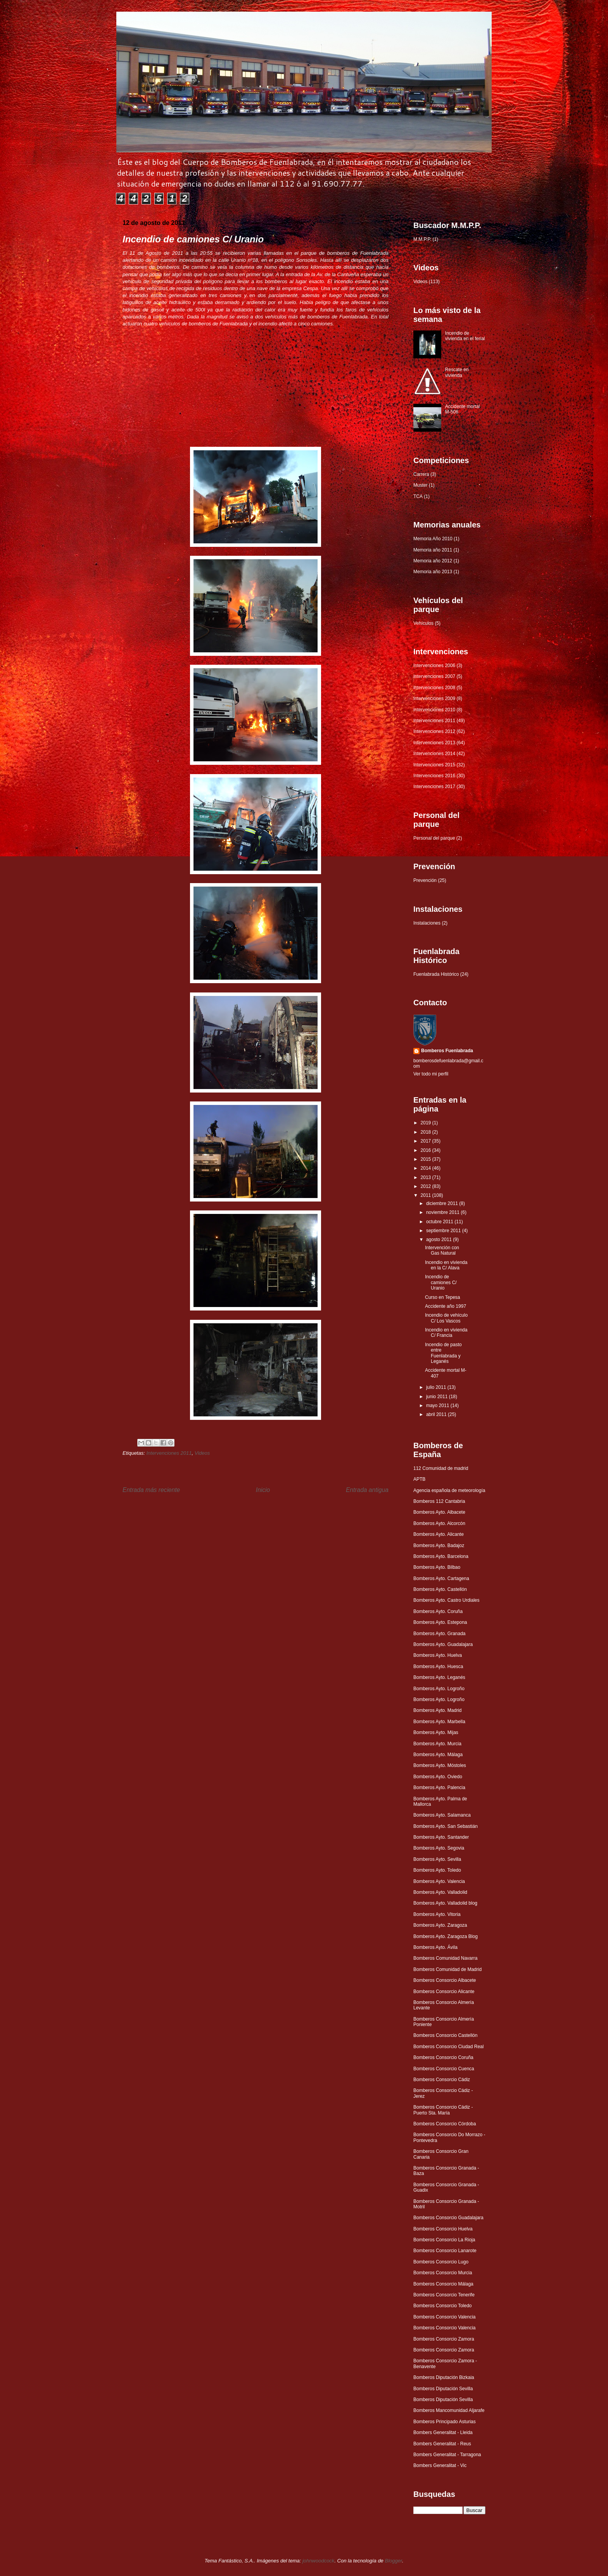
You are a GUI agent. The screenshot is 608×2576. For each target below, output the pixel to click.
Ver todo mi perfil (430, 1074)
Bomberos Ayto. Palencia (439, 1787)
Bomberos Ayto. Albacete (439, 1512)
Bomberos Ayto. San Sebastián (445, 1826)
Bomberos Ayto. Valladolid (440, 1892)
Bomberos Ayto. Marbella (439, 1721)
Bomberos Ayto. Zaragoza (440, 1925)
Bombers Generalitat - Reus (442, 2443)
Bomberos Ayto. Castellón (440, 1589)
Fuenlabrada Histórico (436, 974)
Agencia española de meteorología (449, 1490)
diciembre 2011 (442, 1203)
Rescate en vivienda (457, 372)
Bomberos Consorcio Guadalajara (448, 2217)
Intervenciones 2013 (434, 742)
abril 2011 (437, 1414)
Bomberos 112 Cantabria (439, 1501)
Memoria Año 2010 (433, 538)
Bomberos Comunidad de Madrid (447, 1969)
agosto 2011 (439, 1239)
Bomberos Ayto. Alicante (438, 1534)
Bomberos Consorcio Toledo (442, 2305)
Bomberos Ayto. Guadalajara (443, 1644)
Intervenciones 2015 (434, 765)
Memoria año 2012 (432, 561)
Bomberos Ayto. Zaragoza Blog (445, 1936)
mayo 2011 (438, 1405)
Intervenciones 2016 (434, 775)
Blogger (393, 2561)
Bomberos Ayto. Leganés (439, 1677)
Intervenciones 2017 (434, 786)
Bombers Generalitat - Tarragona (447, 2454)
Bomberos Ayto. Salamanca (442, 1815)
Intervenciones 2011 (169, 1453)
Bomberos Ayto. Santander (441, 1837)
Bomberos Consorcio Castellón (445, 2035)
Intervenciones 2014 (434, 753)
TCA (418, 496)
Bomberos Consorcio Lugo (440, 2262)
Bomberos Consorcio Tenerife (444, 2295)
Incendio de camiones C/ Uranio (441, 1282)
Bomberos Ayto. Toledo (437, 1870)
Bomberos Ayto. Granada (439, 1633)
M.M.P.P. (422, 239)
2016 (426, 1150)
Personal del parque (434, 838)
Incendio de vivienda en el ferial (465, 335)
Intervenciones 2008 (434, 687)
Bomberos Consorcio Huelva (443, 2229)
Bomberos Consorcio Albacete (444, 1980)
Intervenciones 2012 (434, 731)
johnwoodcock (318, 2561)
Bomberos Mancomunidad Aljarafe (448, 2410)
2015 (426, 1159)
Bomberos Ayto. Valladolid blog (445, 1903)
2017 (426, 1141)
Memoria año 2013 (432, 571)
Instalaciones (426, 923)
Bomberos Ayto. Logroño (439, 1688)
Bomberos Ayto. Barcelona (440, 1556)
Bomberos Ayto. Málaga (438, 1754)
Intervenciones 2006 (434, 665)
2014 (426, 1168)
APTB (419, 1479)
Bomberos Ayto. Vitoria (437, 1914)
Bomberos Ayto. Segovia (438, 1848)
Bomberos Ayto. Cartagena (441, 1578)
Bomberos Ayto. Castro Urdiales (446, 1600)
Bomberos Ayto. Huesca (438, 1666)
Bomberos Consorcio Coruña (443, 2057)
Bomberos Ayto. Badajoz (438, 1545)
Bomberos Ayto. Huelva (437, 1655)
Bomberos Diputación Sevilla (443, 2388)
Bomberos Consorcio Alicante (443, 1991)
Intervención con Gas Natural (442, 1250)
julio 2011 (436, 1387)
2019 (426, 1122)
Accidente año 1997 (445, 1306)
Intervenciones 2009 (434, 698)
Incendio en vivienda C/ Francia (446, 1332)
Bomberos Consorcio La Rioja (444, 2239)
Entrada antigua (367, 1490)
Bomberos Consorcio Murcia (442, 2272)
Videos (202, 1453)
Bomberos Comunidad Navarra (445, 1958)
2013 (426, 1177)
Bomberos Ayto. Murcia (437, 1743)
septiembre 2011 (444, 1230)
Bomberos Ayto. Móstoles (439, 1765)
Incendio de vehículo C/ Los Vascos (446, 1317)
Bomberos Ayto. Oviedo (437, 1776)
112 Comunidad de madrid (440, 1468)
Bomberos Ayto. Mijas (435, 1732)
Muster (420, 485)
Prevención (425, 880)
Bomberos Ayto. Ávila (435, 1947)
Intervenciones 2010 (434, 709)
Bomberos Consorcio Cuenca (443, 2068)
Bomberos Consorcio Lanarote (445, 2250)
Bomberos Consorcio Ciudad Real (448, 2046)
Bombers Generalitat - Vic (439, 2465)
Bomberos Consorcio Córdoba (444, 2123)
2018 (426, 1132)
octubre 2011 (440, 1221)
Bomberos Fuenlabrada (447, 1050)
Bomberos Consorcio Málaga (443, 2284)
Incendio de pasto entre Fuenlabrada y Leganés (443, 1353)
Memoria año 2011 (432, 550)
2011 (426, 1195)
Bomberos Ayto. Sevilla (437, 1859)
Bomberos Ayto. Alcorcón (439, 1523)
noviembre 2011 (443, 1212)
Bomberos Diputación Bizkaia (443, 2377)
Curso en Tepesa (442, 1297)
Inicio (263, 1490)
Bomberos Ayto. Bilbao (436, 1567)
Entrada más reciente (151, 1490)
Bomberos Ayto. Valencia (439, 1881)
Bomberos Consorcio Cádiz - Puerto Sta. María (443, 2109)
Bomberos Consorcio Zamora (443, 2339)
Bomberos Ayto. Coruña (438, 1611)
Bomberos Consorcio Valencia (444, 2317)
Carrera (421, 474)
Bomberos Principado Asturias (444, 2421)
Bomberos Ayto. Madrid (437, 1710)
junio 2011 (437, 1396)
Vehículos (423, 623)
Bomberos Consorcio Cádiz (441, 2079)
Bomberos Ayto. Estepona (440, 1622)
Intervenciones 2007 (434, 676)
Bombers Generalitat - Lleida (443, 2432)
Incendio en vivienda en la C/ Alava (446, 1265)
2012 (426, 1186)
